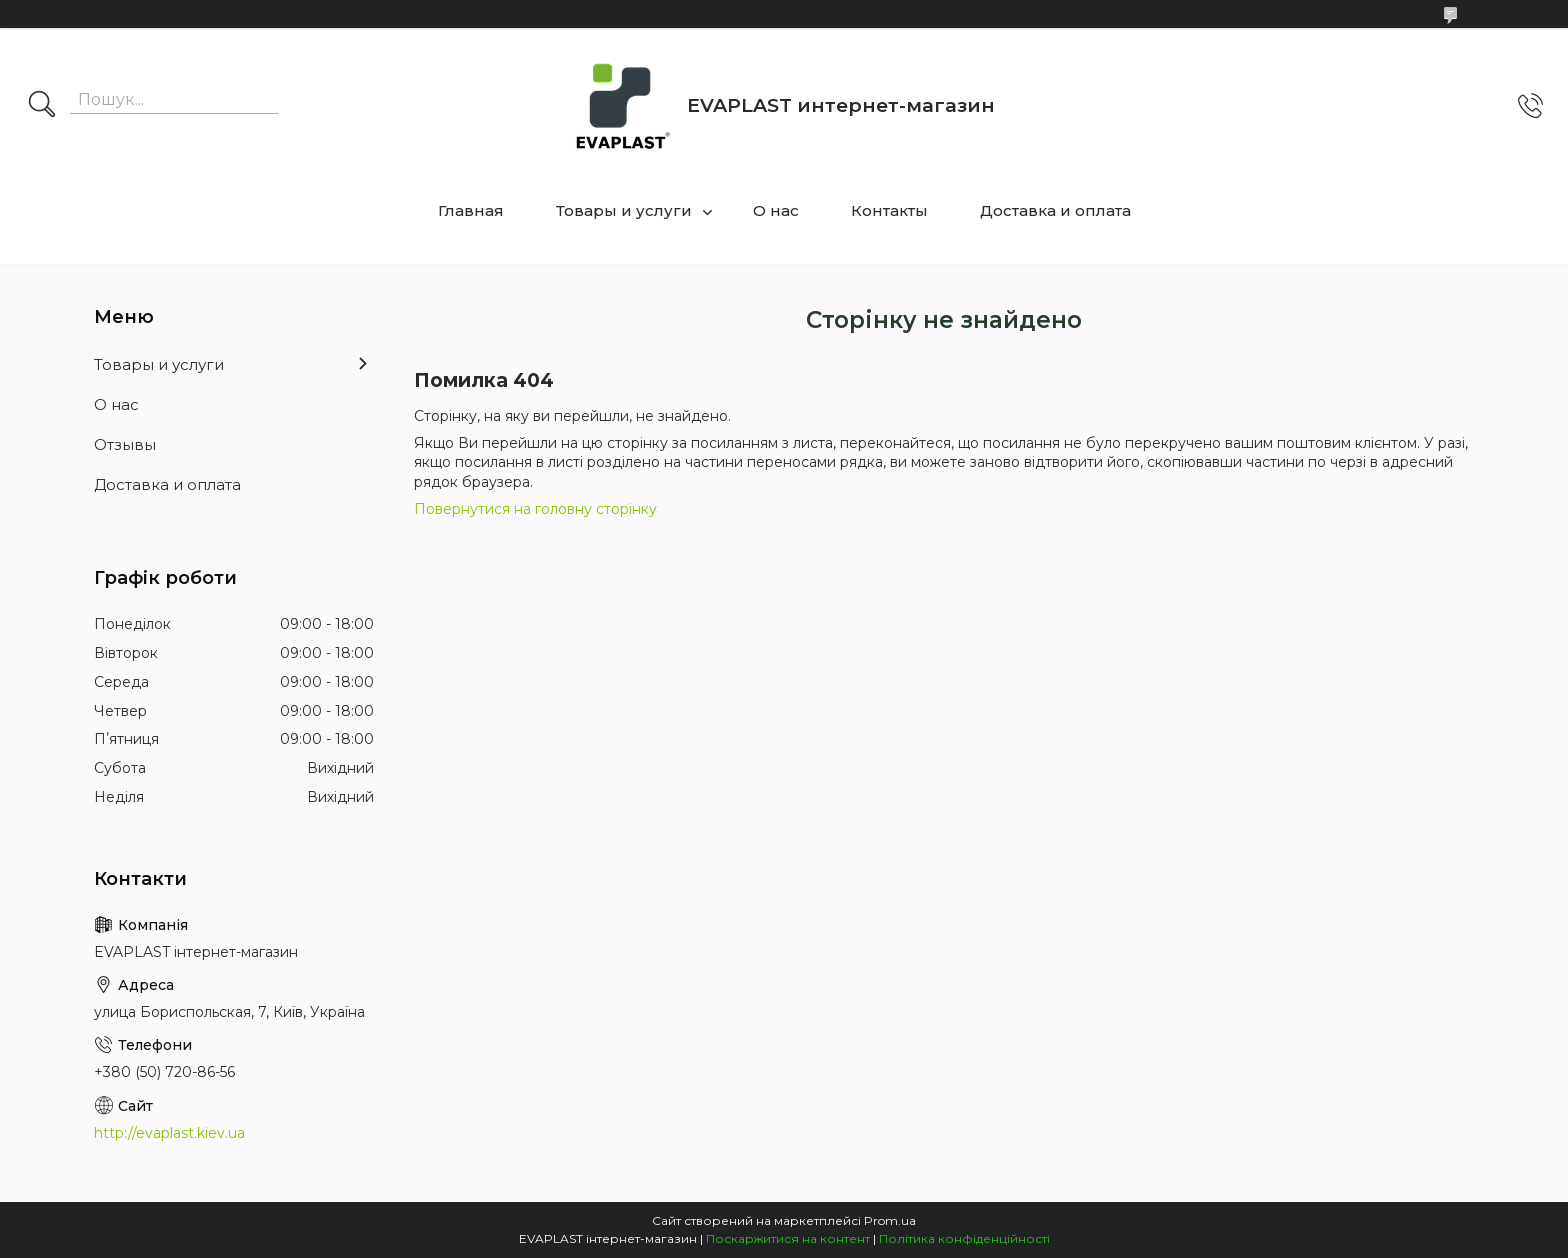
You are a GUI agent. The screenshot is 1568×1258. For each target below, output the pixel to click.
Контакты (889, 210)
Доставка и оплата (1055, 210)
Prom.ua (890, 1220)
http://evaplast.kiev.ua (169, 1133)
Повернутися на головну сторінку (535, 509)
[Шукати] (42, 106)
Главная (471, 210)
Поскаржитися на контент (788, 1238)
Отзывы (125, 444)
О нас (776, 210)
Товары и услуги (624, 210)
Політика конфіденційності (964, 1238)
